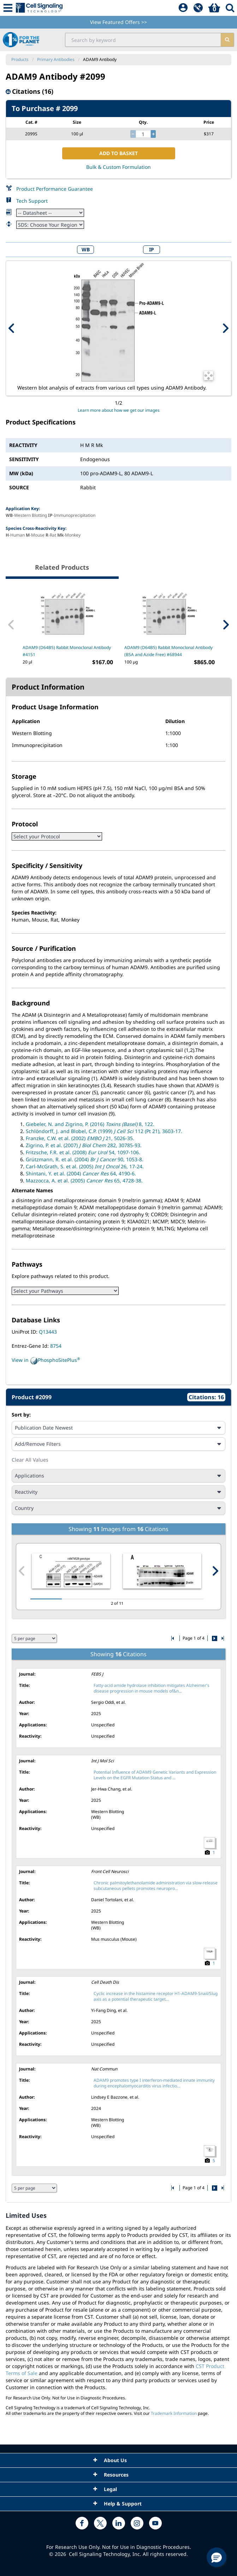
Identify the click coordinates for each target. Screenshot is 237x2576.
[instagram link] (137, 2523)
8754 (55, 1345)
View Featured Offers (118, 22)
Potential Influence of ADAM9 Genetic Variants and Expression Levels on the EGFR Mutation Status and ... (155, 1775)
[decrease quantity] (132, 134)
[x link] (100, 2523)
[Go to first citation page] (173, 1638)
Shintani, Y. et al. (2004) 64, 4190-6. (81, 1173)
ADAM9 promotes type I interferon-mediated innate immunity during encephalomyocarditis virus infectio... (154, 2083)
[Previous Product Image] (11, 328)
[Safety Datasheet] (50, 225)
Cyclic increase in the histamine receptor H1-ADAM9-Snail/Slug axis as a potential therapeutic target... (156, 1996)
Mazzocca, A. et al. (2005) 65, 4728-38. (84, 1180)
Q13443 (48, 1331)
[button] (216, 2557)
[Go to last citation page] (222, 1638)
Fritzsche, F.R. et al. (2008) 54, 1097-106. (83, 1152)
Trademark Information (174, 2413)
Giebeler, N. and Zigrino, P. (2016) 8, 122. (90, 1124)
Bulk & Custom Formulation (118, 167)
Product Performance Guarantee (54, 188)
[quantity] (143, 134)
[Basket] (214, 8)
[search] (227, 40)
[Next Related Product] (225, 624)
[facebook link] (82, 2523)
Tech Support (32, 200)
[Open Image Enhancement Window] (208, 376)
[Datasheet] (50, 213)
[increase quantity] (153, 134)
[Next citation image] (215, 1571)
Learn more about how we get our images (119, 410)
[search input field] (143, 40)
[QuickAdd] (198, 8)
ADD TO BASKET (118, 153)
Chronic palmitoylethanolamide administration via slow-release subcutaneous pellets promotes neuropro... (156, 1885)
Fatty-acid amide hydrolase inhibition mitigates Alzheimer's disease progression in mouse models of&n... (151, 1688)
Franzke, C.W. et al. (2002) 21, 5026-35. (80, 1138)
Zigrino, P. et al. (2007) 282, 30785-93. (84, 1145)
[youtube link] (155, 2523)
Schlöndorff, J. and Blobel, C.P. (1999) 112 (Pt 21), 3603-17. (104, 1131)
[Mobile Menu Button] (8, 8)
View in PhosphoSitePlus (46, 1360)
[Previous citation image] (22, 1571)
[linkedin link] (118, 2523)
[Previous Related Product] (11, 624)
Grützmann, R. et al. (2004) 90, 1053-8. (84, 1159)
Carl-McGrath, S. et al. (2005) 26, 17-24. (85, 1166)
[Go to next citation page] (214, 1638)
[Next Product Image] (225, 328)
